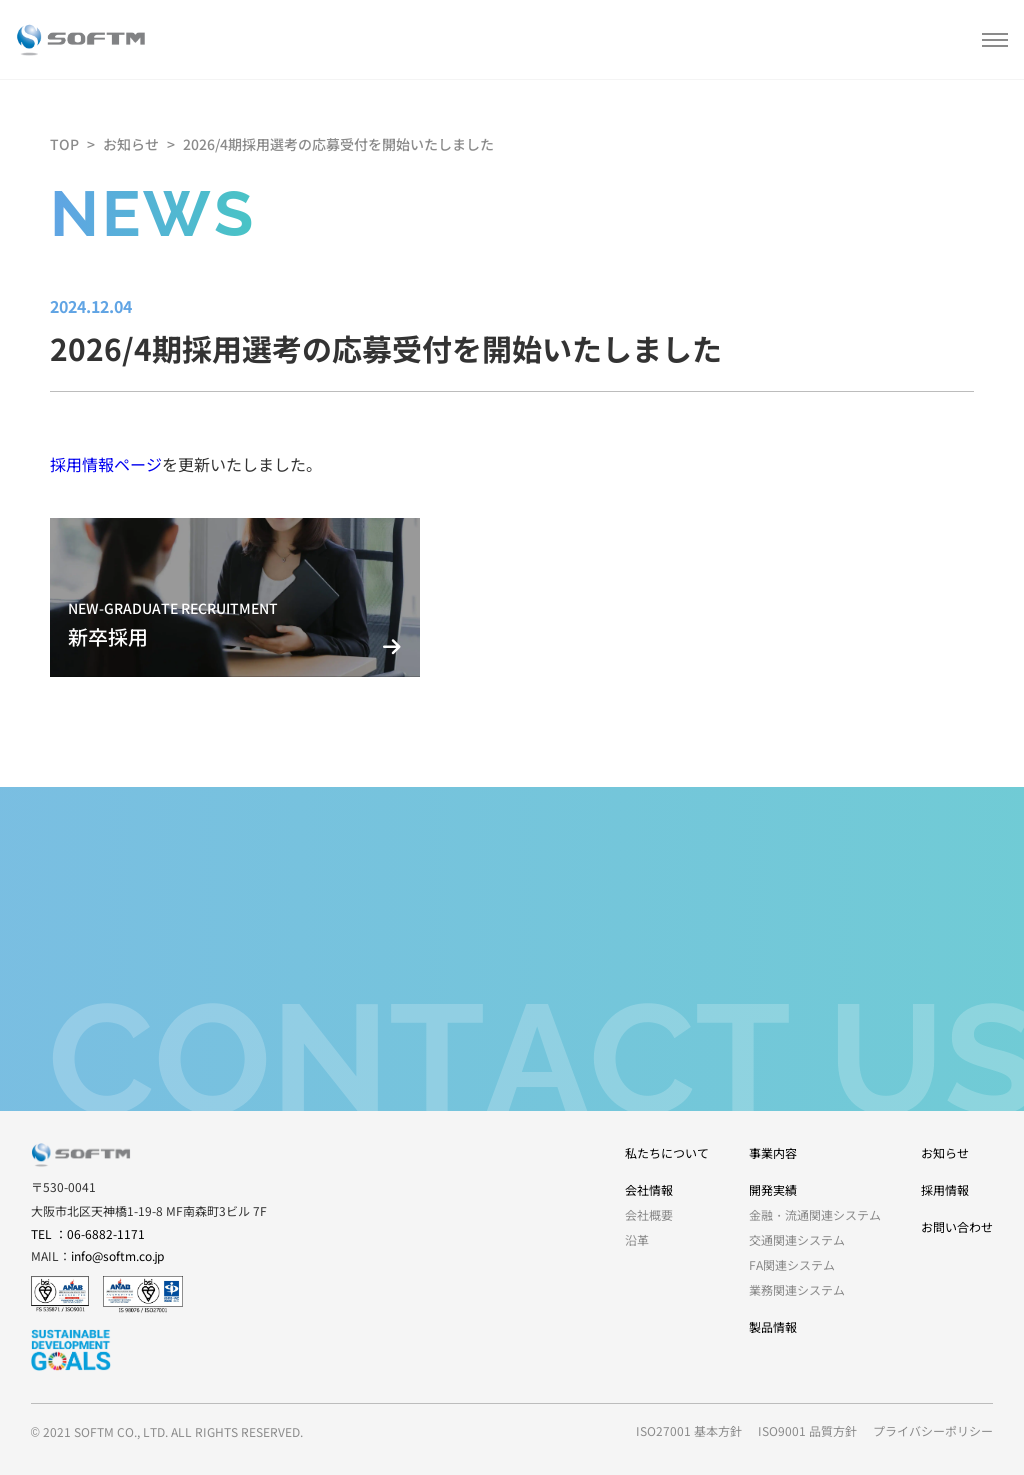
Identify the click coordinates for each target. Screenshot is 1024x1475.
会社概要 (649, 1214)
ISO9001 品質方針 (807, 1430)
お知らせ (131, 144)
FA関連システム (792, 1264)
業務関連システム (797, 1289)
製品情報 (773, 1326)
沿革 (637, 1239)
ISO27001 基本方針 (689, 1430)
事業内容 (773, 1152)
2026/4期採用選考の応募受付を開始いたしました (338, 144)
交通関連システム (797, 1239)
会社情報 (649, 1189)
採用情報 (945, 1189)
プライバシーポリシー (933, 1430)
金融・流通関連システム (815, 1214)
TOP (64, 144)
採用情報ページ (106, 464)
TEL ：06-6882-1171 (88, 1233)
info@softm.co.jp (118, 1255)
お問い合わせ (957, 1226)
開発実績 (773, 1189)
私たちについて (667, 1152)
